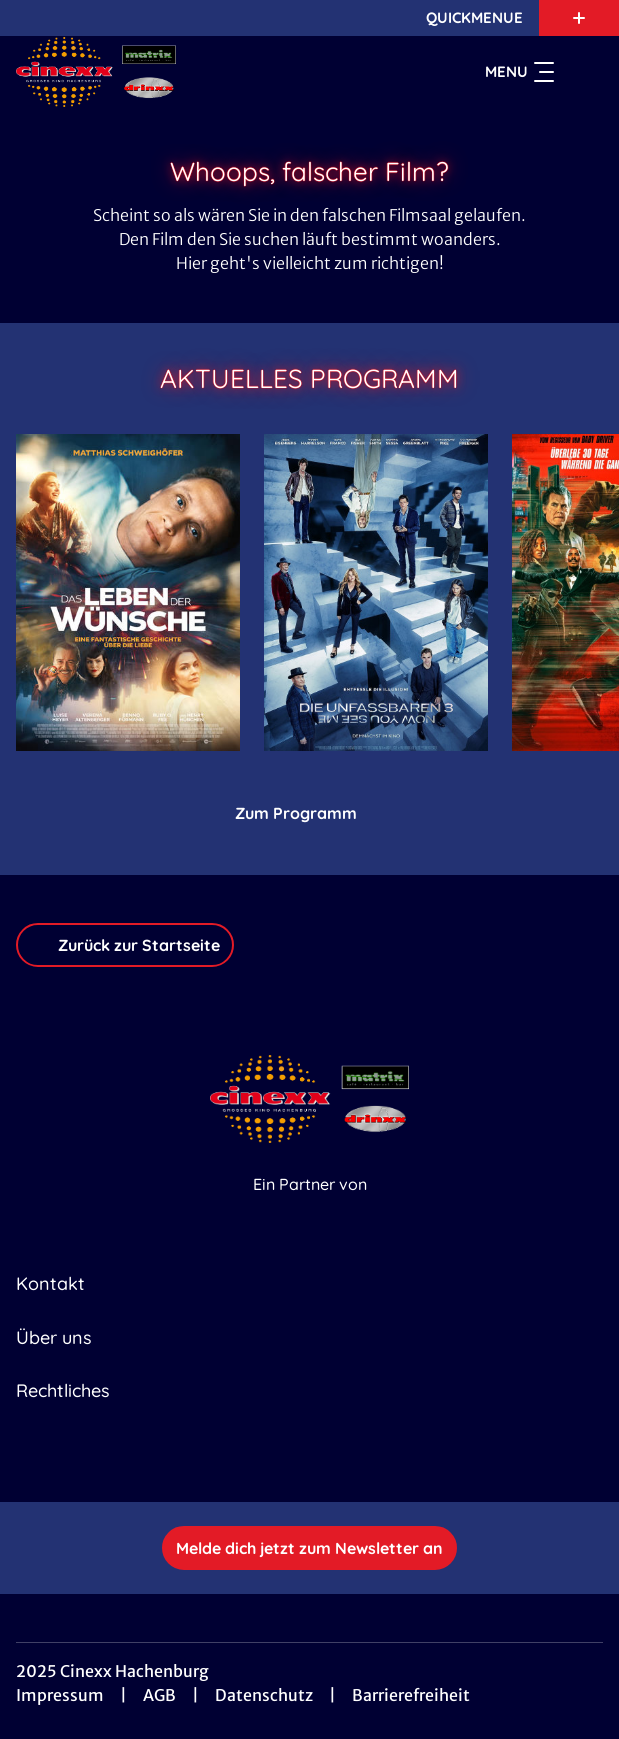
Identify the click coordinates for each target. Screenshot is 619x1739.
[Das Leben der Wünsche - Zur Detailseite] (128, 592)
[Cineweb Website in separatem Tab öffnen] (310, 1205)
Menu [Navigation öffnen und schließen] (519, 72)
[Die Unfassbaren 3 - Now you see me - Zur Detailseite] (376, 592)
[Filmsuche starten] (583, 72)
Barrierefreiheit (411, 1695)
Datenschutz (264, 1695)
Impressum (60, 1695)
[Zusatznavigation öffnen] (579, 18)
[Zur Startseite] (156, 72)
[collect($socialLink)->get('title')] (288, 1458)
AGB (159, 1695)
